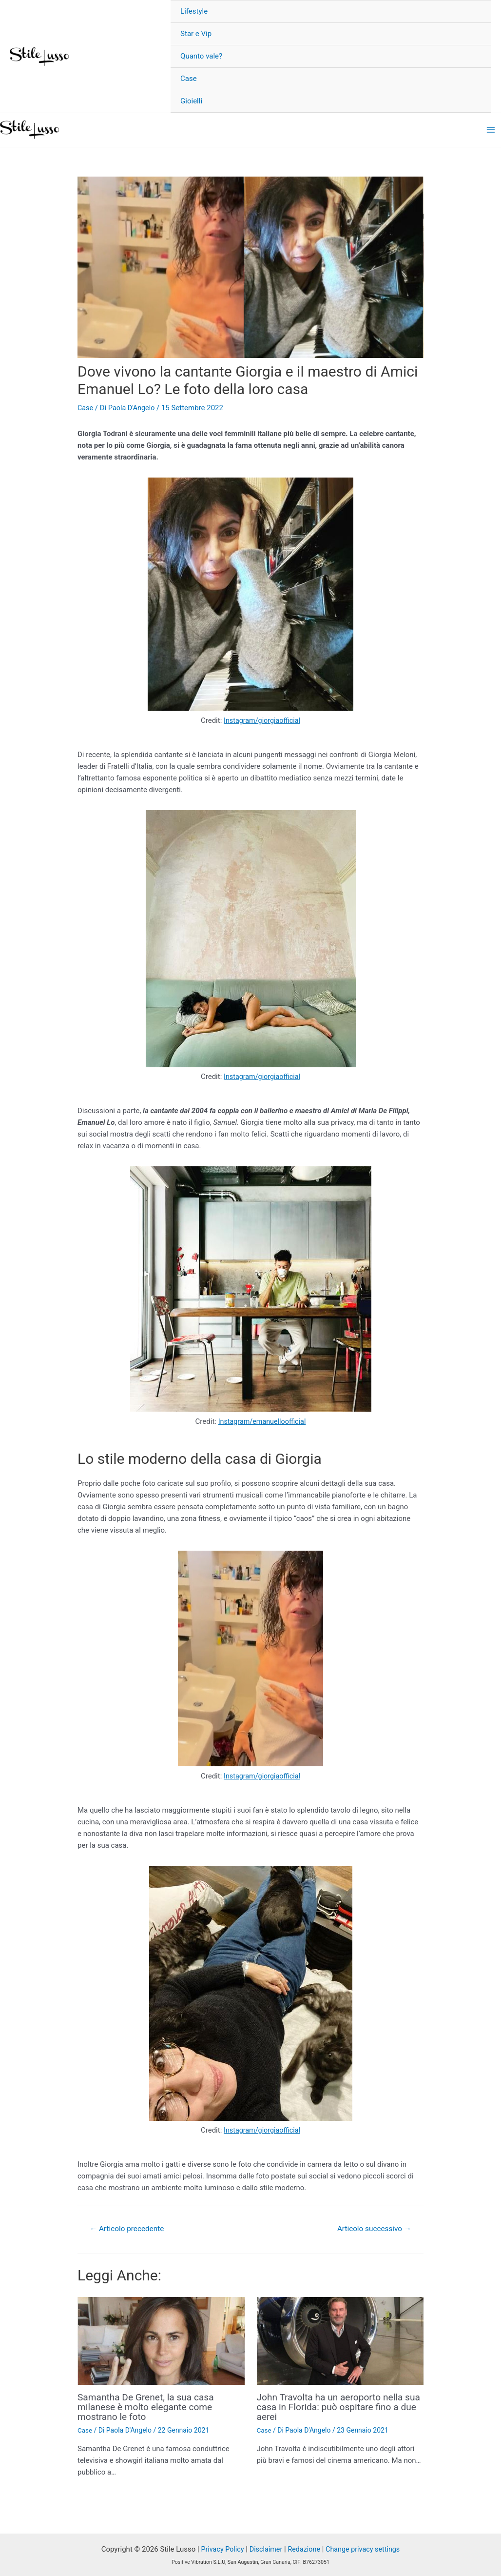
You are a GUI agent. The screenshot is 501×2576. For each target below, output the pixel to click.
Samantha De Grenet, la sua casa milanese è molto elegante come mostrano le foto (148, 2404)
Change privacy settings (365, 2547)
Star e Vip (196, 33)
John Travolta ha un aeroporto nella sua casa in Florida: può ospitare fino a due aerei (340, 2404)
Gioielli (191, 101)
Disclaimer (264, 2547)
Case (188, 78)
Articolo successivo (372, 2226)
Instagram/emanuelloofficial (262, 1420)
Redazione (304, 2547)
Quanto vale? (201, 56)
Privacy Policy (219, 2547)
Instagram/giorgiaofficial (262, 720)
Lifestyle (194, 11)
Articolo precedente (129, 2226)
